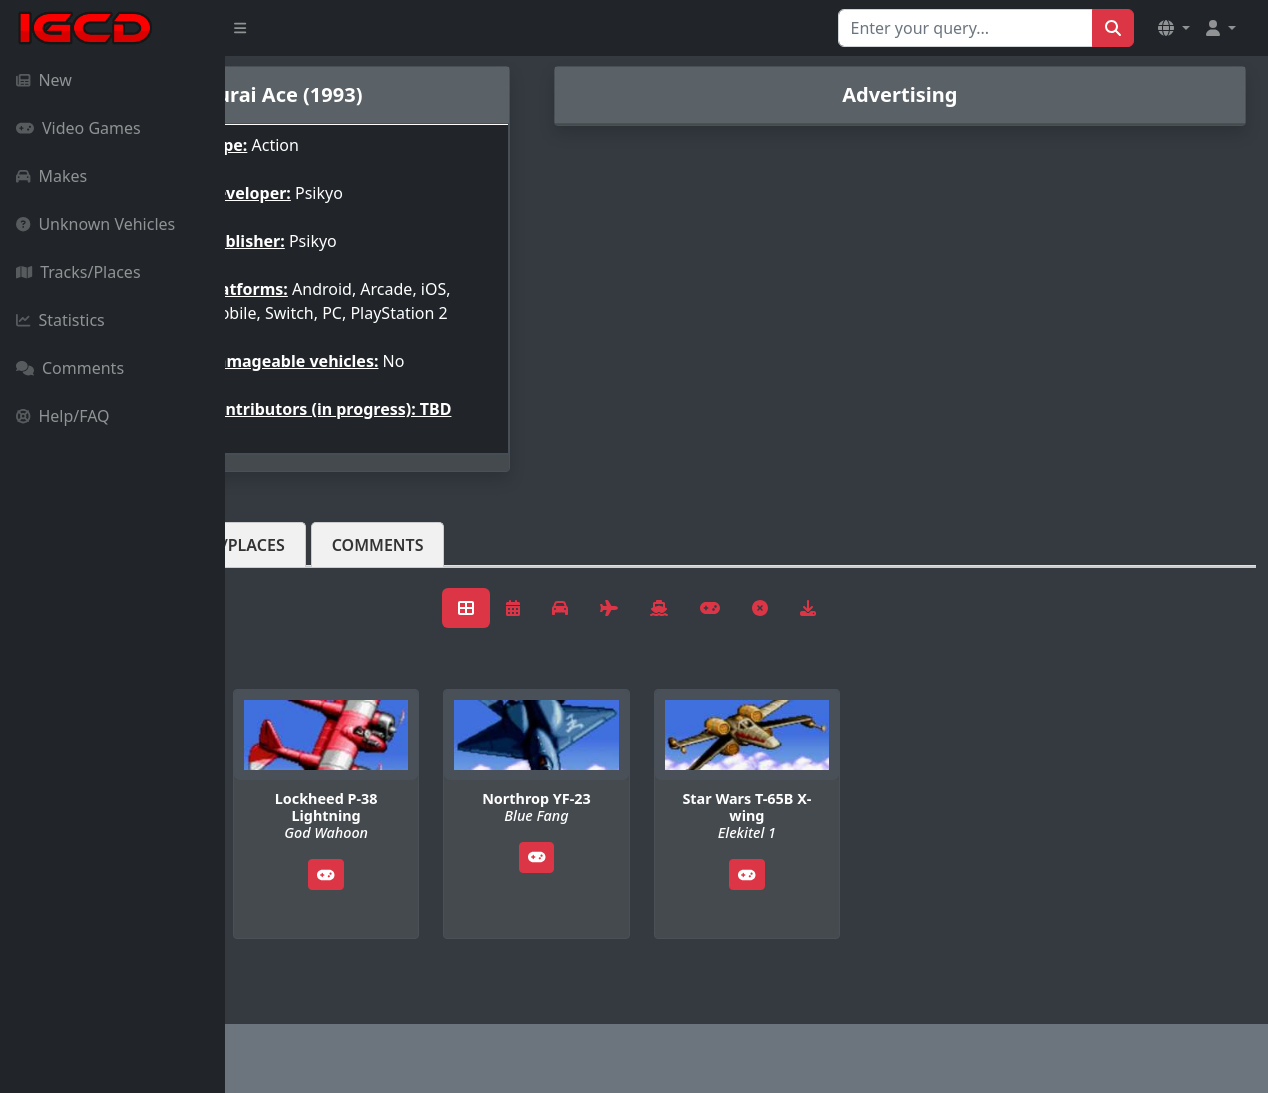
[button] (1174, 28)
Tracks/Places (78, 272)
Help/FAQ (63, 416)
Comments (70, 368)
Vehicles (298, 577)
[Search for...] (965, 28)
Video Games (78, 128)
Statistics (60, 320)
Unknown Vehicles (95, 224)
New (44, 80)
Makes (51, 176)
